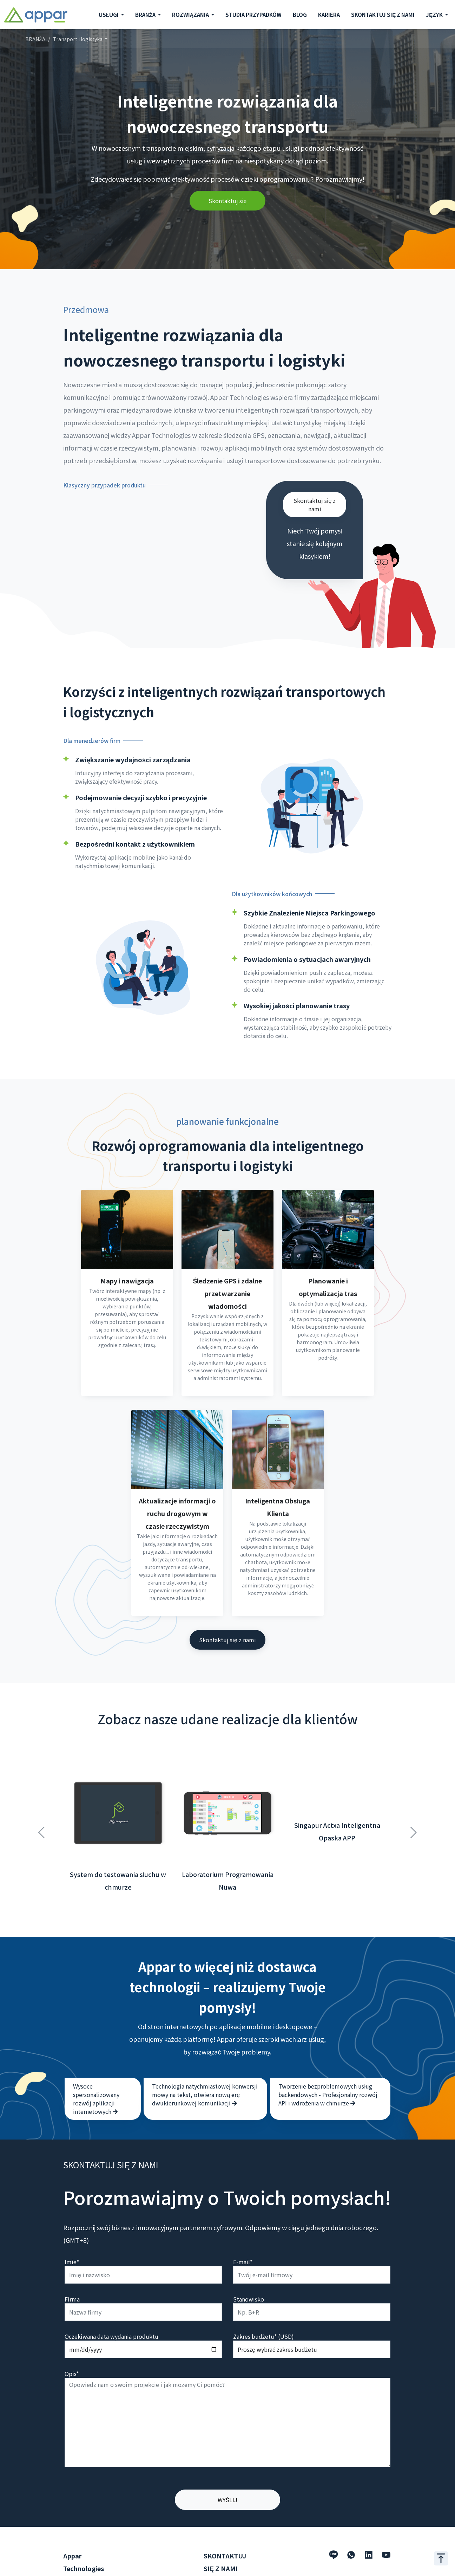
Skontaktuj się (228, 200)
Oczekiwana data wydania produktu (111, 2308)
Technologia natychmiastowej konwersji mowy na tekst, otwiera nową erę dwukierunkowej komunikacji (205, 2066)
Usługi (71, 2558)
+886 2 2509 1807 (226, 2558)
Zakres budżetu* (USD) (263, 2308)
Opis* (72, 2345)
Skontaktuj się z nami (315, 504)
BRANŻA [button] (146, 14)
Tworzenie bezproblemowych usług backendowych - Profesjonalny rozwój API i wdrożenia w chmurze (327, 2066)
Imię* (72, 2233)
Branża (72, 2569)
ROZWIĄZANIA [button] (191, 14)
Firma (72, 2271)
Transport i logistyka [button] (78, 39)
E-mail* (242, 2233)
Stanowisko (248, 2271)
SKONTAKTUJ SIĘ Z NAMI (383, 14)
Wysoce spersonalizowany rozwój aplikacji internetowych (96, 2071)
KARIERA (329, 14)
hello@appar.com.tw (231, 2569)
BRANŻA (35, 39)
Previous (41, 1800)
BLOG (300, 14)
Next (413, 1800)
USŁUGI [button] (109, 14)
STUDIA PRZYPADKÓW (253, 14)
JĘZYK (435, 14)
